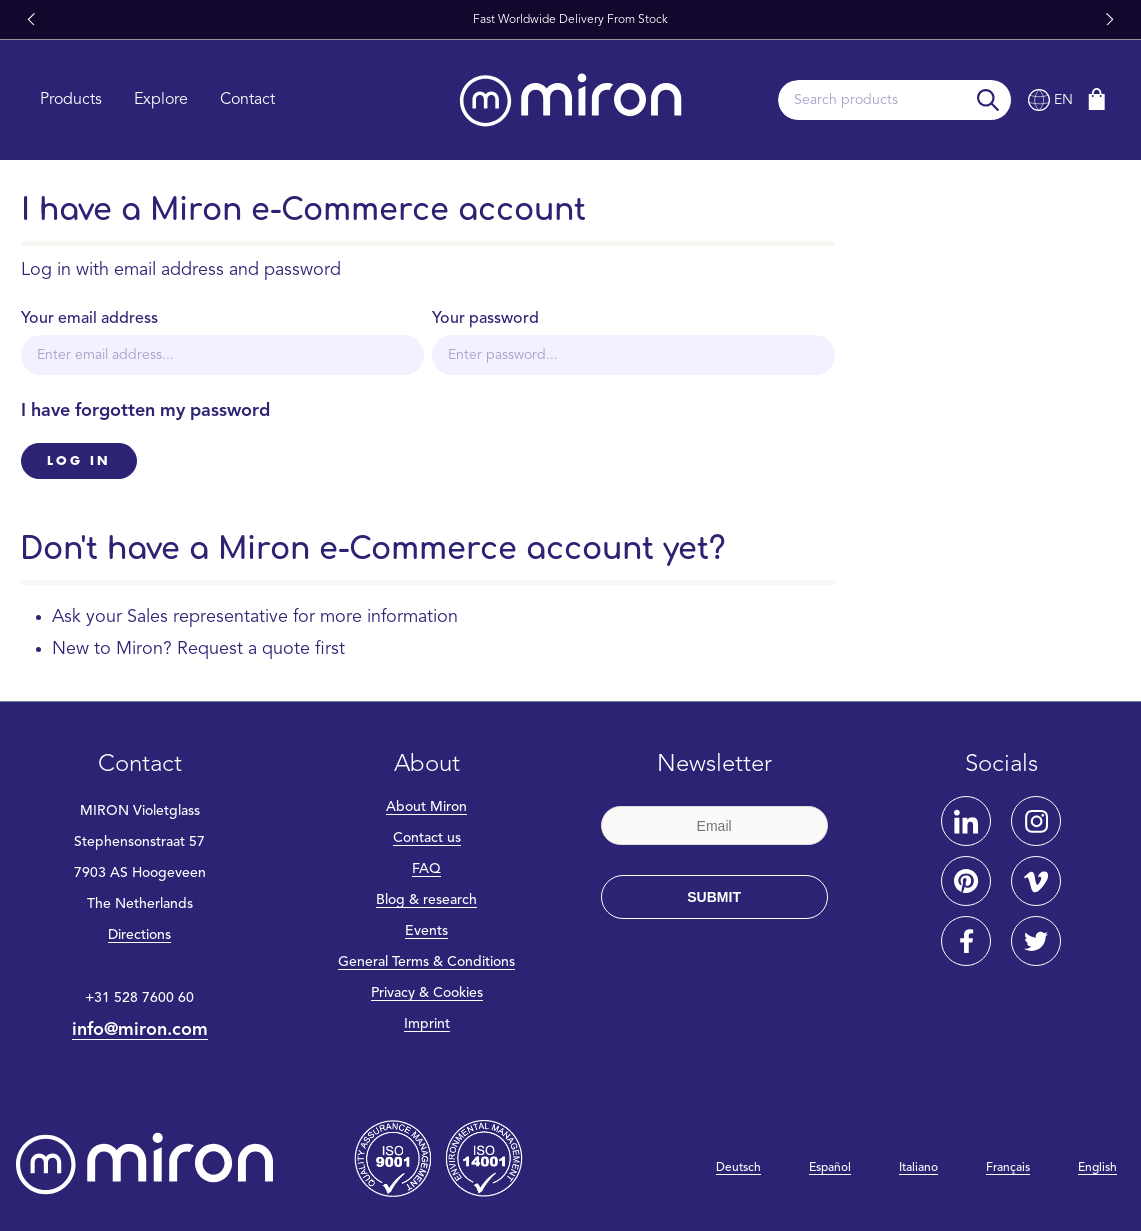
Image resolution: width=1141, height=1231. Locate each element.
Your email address (89, 319)
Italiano (918, 1168)
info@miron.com (140, 1030)
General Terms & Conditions (426, 962)
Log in (79, 461)
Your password (485, 319)
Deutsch (738, 1168)
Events (426, 931)
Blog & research (426, 900)
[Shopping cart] (1097, 99)
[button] (31, 20)
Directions (139, 935)
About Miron (426, 807)
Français (1008, 1168)
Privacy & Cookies (427, 993)
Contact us (427, 838)
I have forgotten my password (145, 411)
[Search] (988, 100)
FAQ (426, 869)
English (1097, 1168)
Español (830, 1168)
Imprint (427, 1024)
